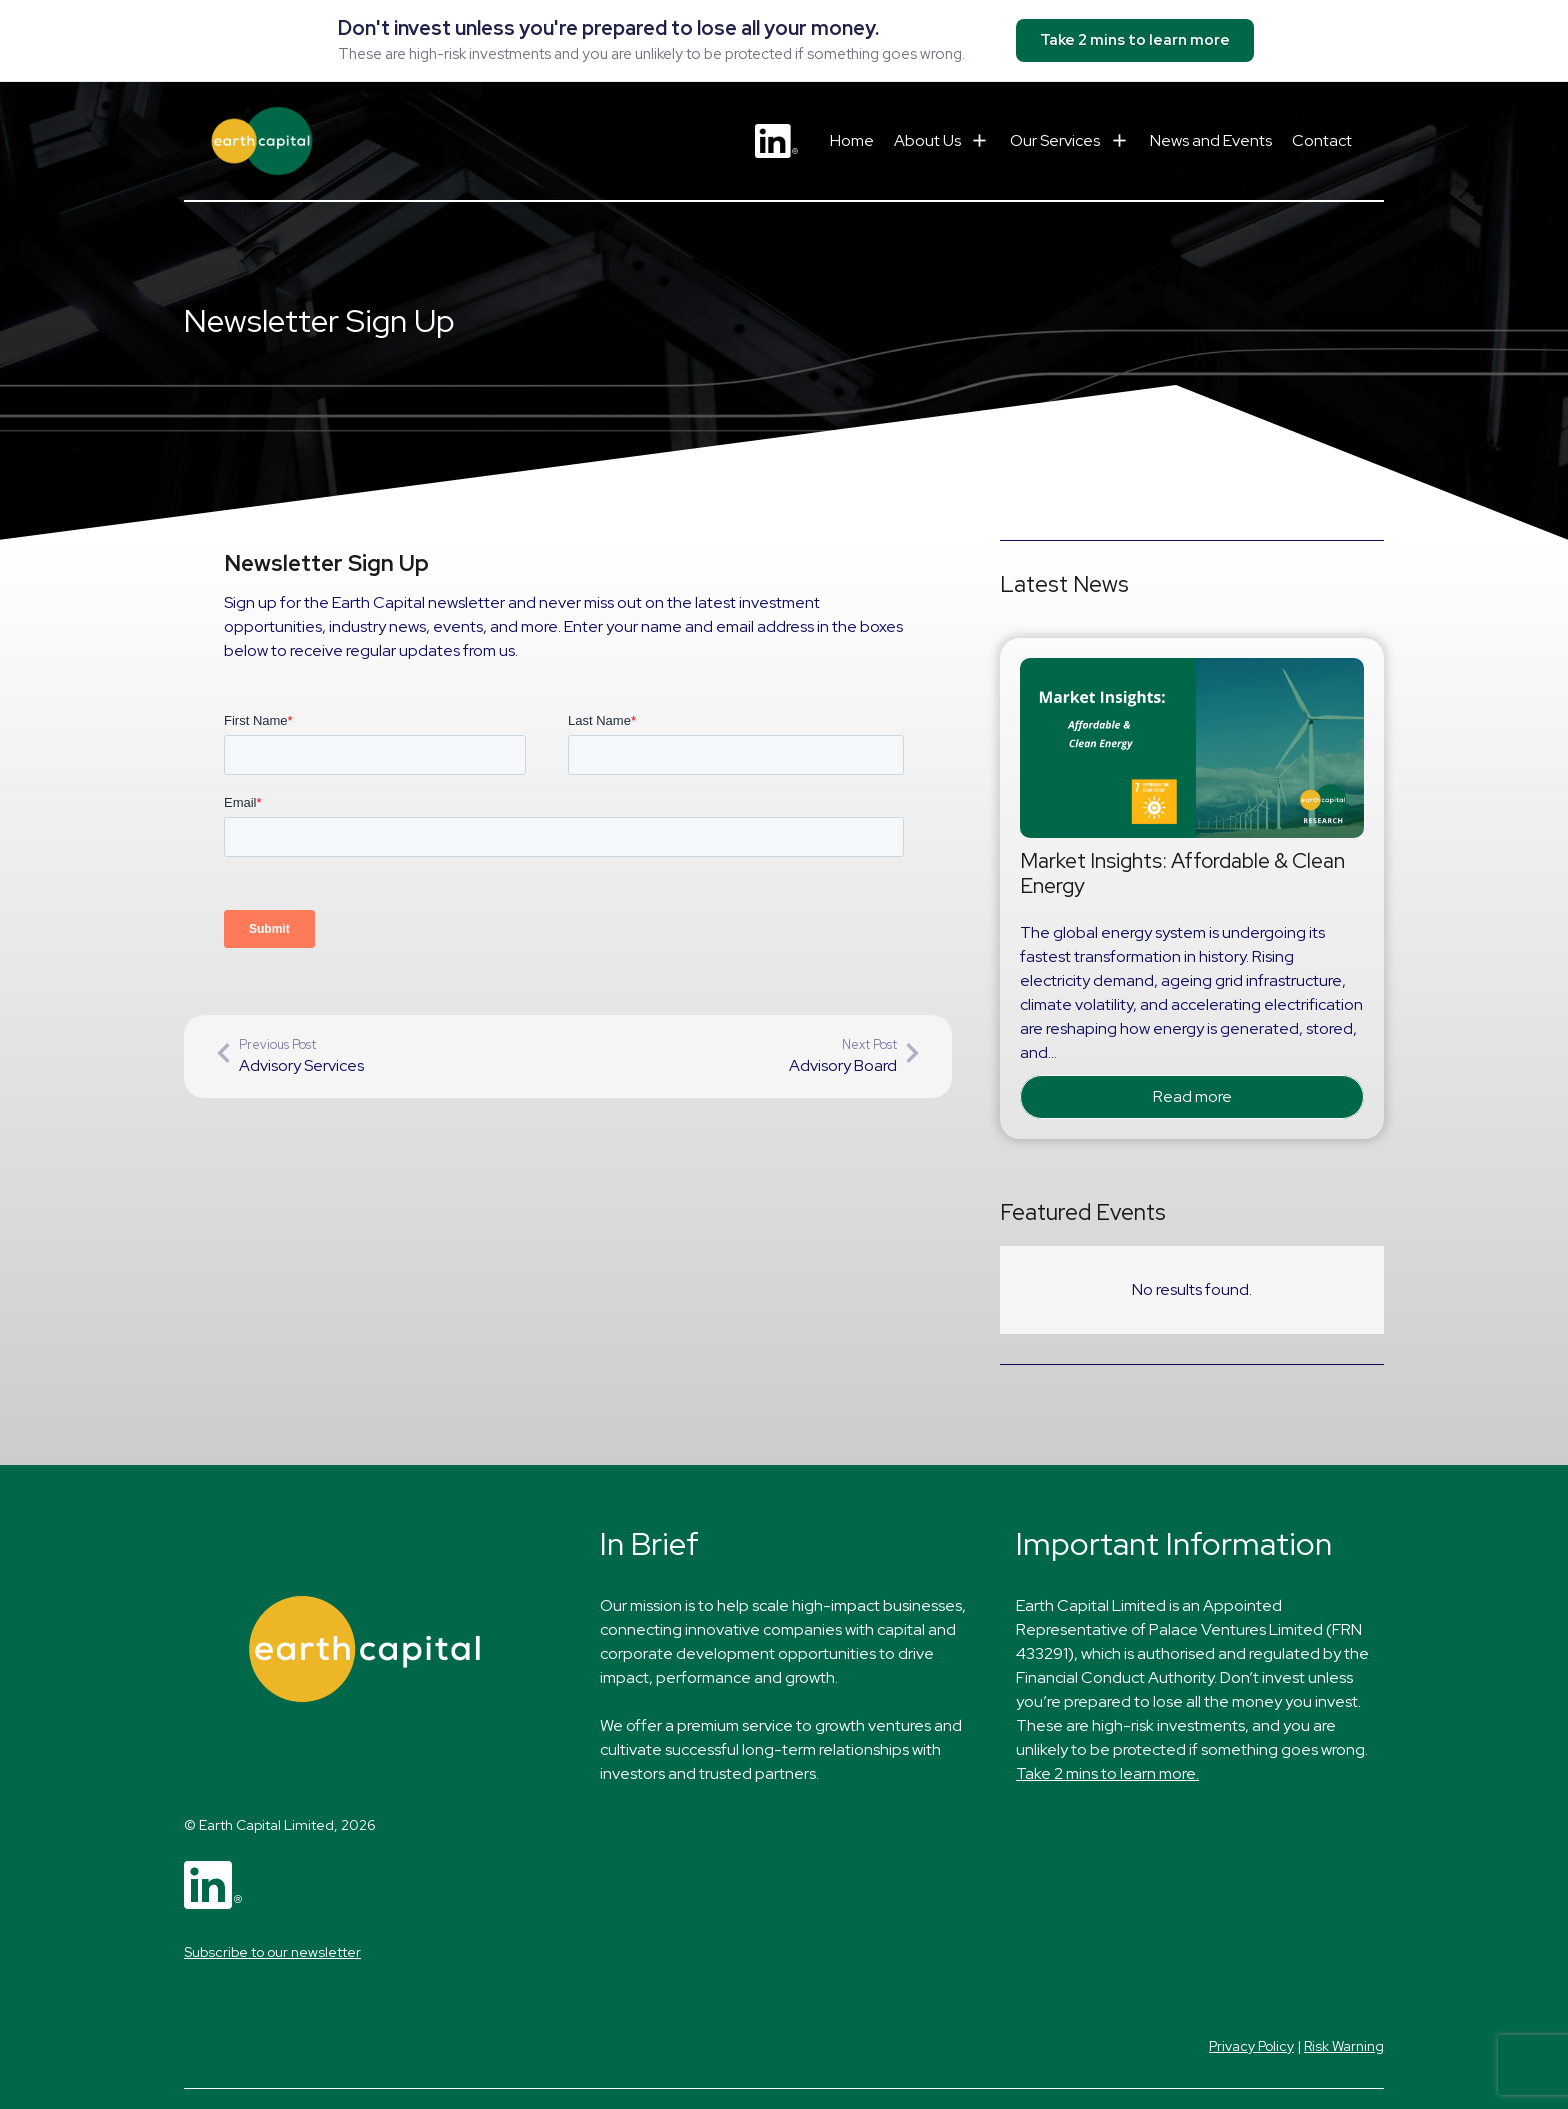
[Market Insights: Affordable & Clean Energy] (1192, 669)
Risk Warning (1344, 2046)
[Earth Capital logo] (262, 141)
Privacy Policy (1251, 2046)
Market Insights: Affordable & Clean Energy (1182, 873)
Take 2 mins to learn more (1135, 40)
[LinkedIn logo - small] (776, 141)
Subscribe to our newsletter (272, 1952)
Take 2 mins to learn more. (1107, 1773)
